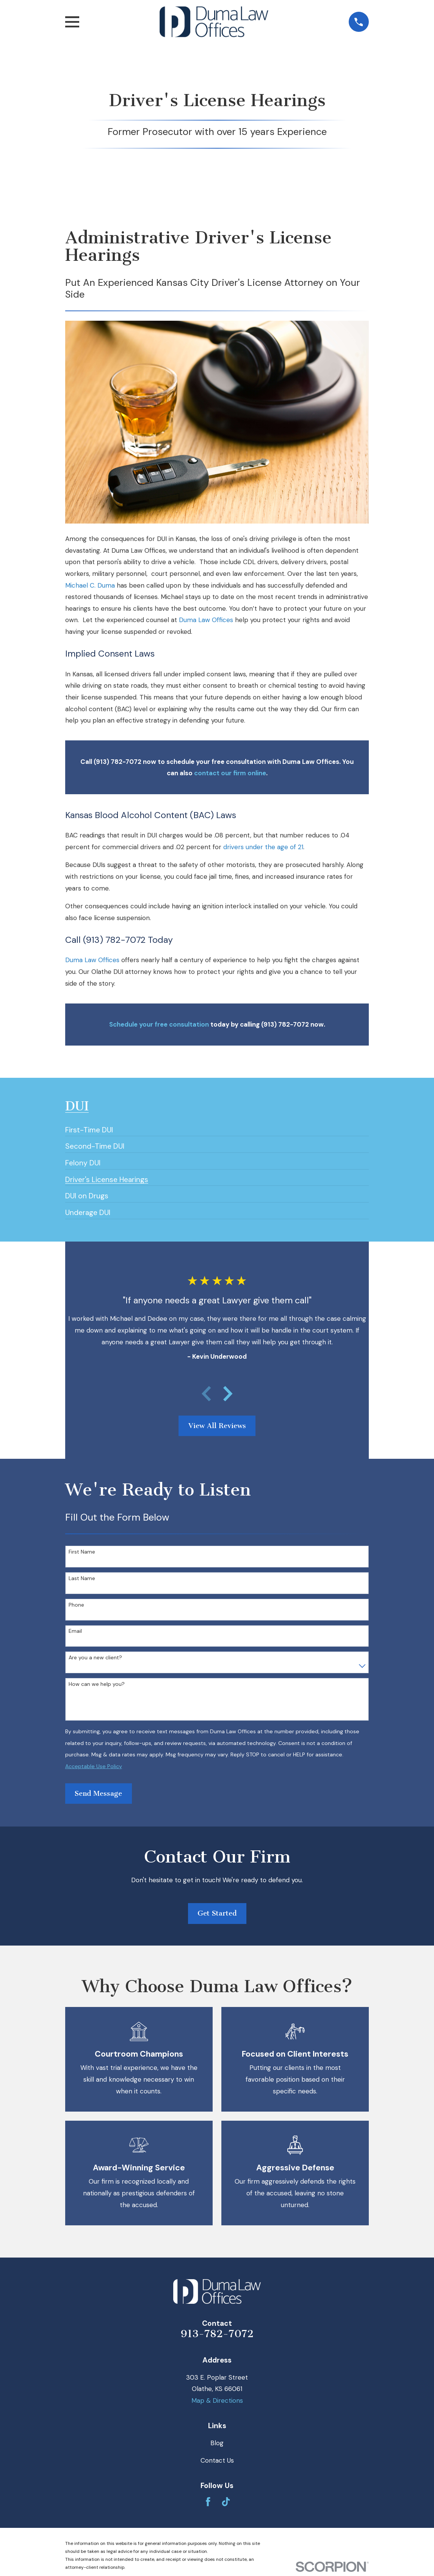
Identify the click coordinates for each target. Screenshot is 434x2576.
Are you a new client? (95, 1657)
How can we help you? (97, 1684)
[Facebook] (208, 2501)
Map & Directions (217, 2400)
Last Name (82, 1578)
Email (75, 1631)
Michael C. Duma (90, 585)
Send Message (98, 1793)
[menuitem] (89, 1127)
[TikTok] (225, 2501)
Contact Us (217, 2460)
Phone (76, 1605)
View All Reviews (217, 1426)
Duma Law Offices (206, 620)
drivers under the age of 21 (263, 847)
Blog (217, 2443)
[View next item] (227, 1393)
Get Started (217, 1913)
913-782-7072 (217, 2334)
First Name (82, 1552)
